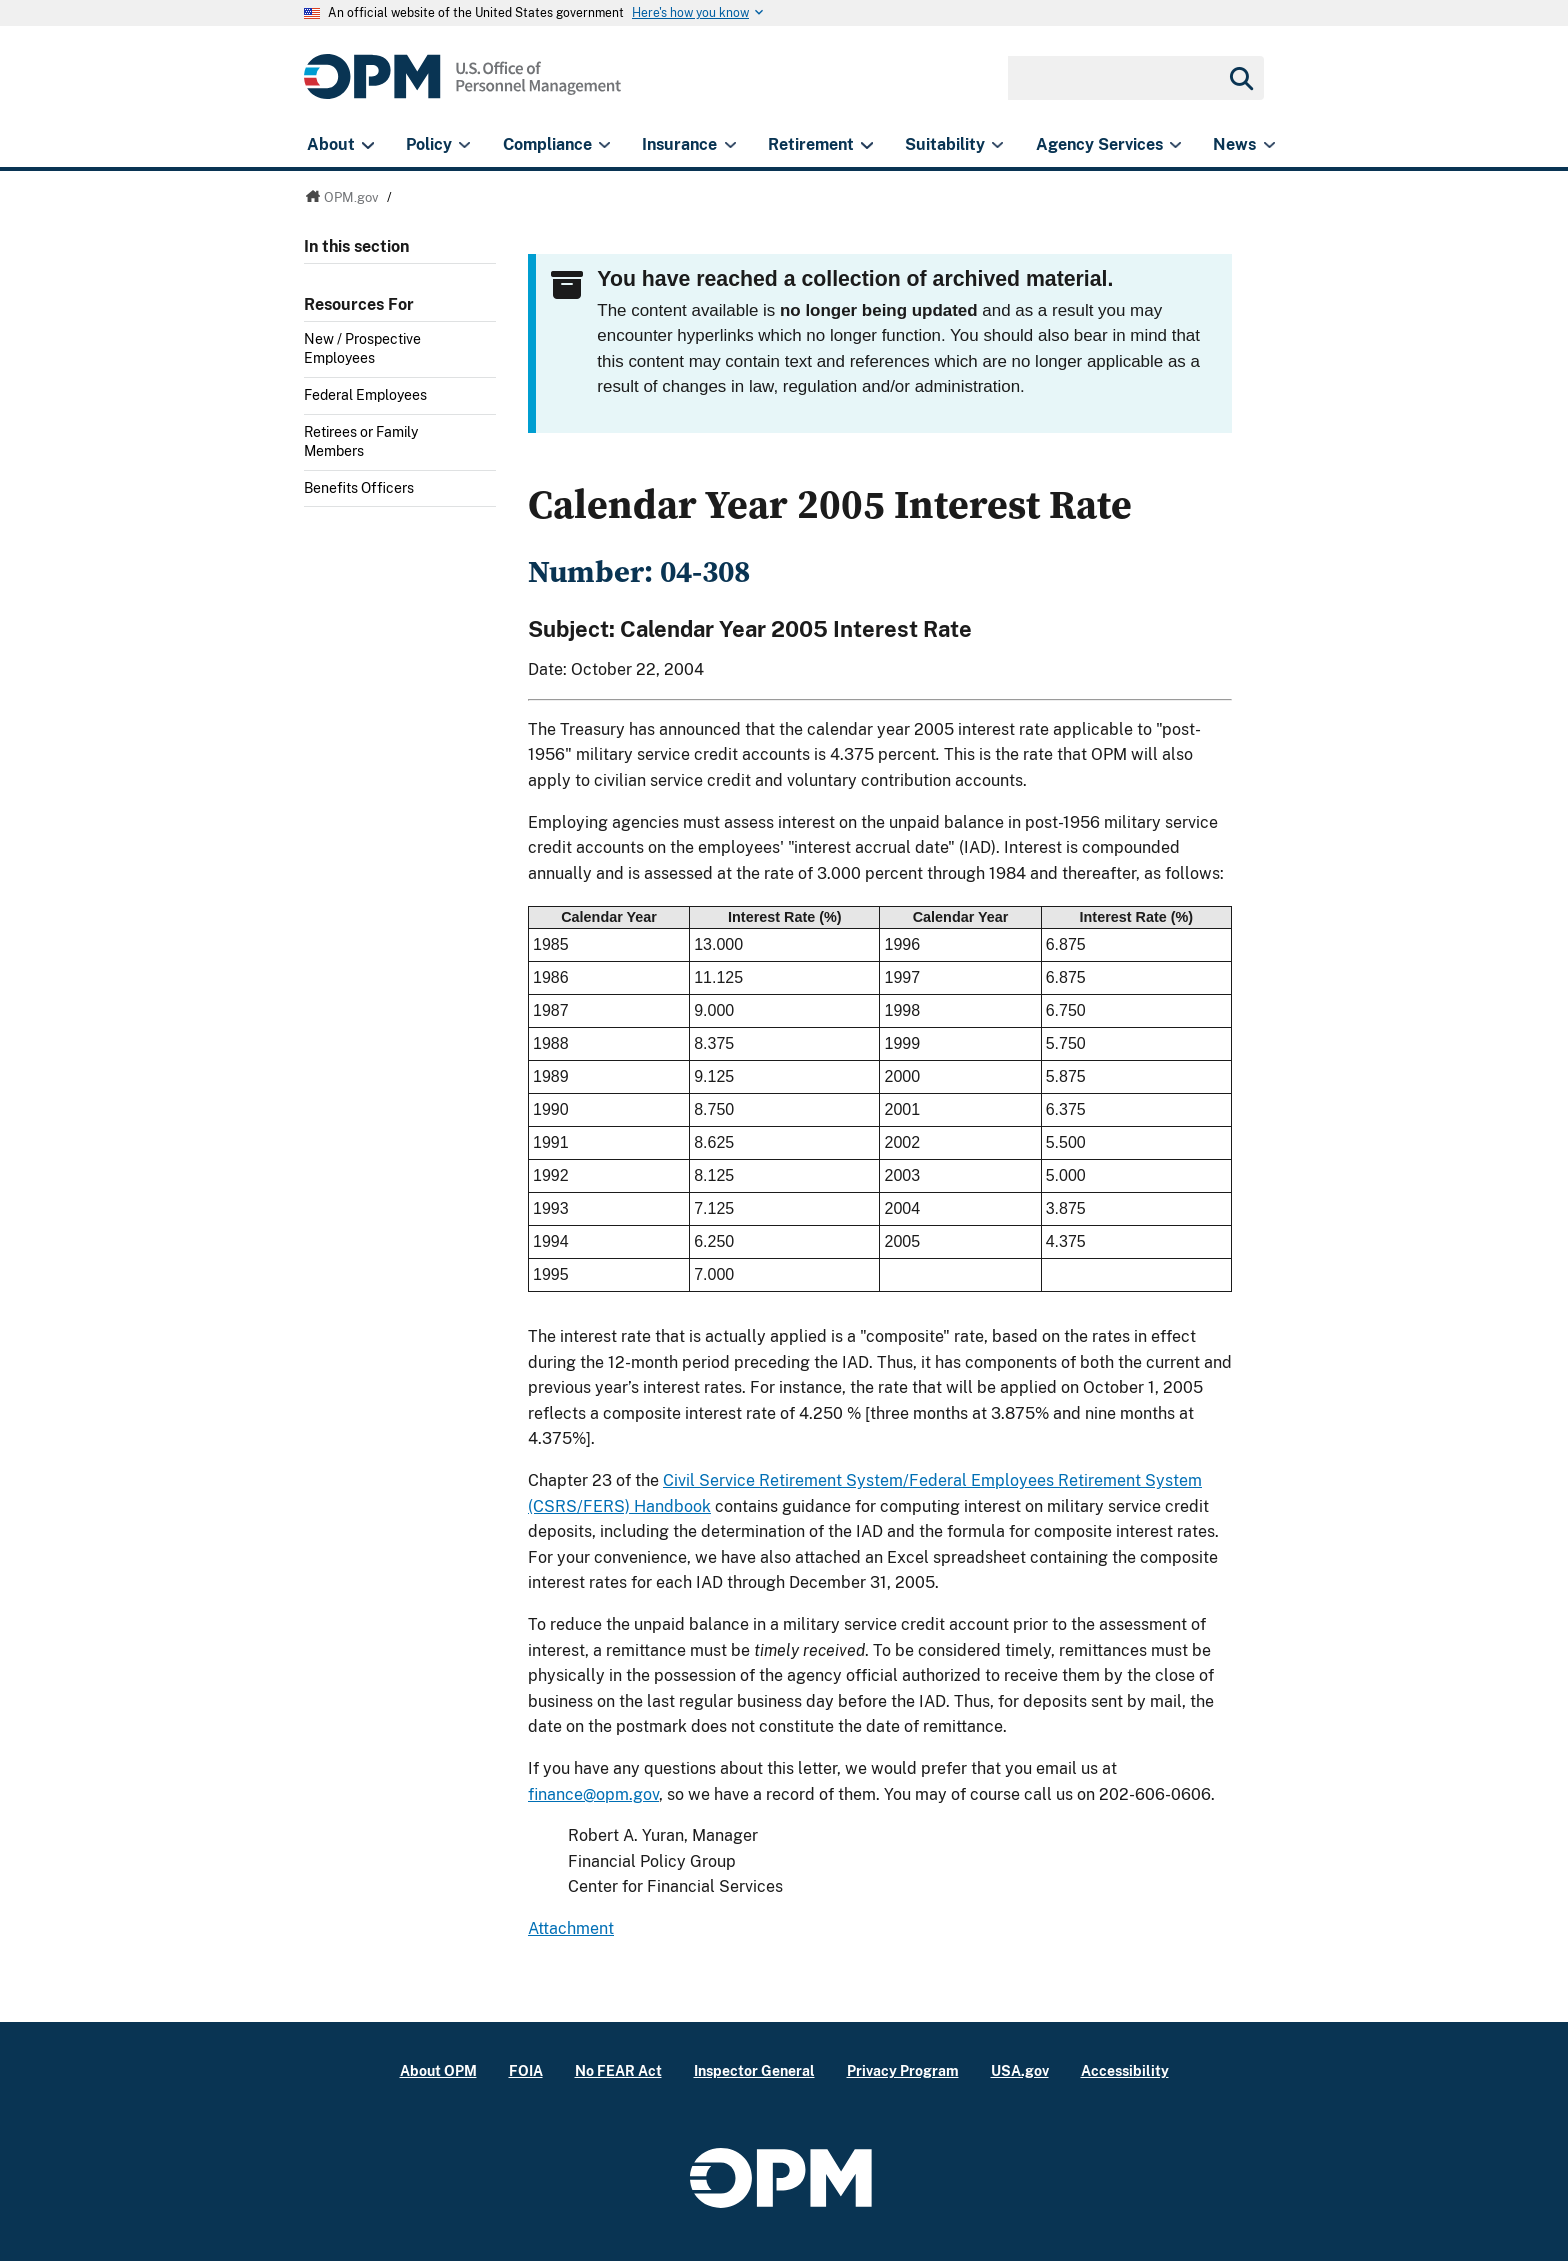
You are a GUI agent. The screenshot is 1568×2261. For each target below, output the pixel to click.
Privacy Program (903, 2070)
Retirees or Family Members (361, 442)
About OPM (438, 2070)
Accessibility (1125, 2070)
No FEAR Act (618, 2070)
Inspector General (754, 2070)
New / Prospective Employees (362, 349)
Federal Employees (365, 395)
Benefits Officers (359, 488)
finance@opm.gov (593, 1794)
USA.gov (1020, 2070)
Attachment (571, 1928)
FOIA (526, 2070)
